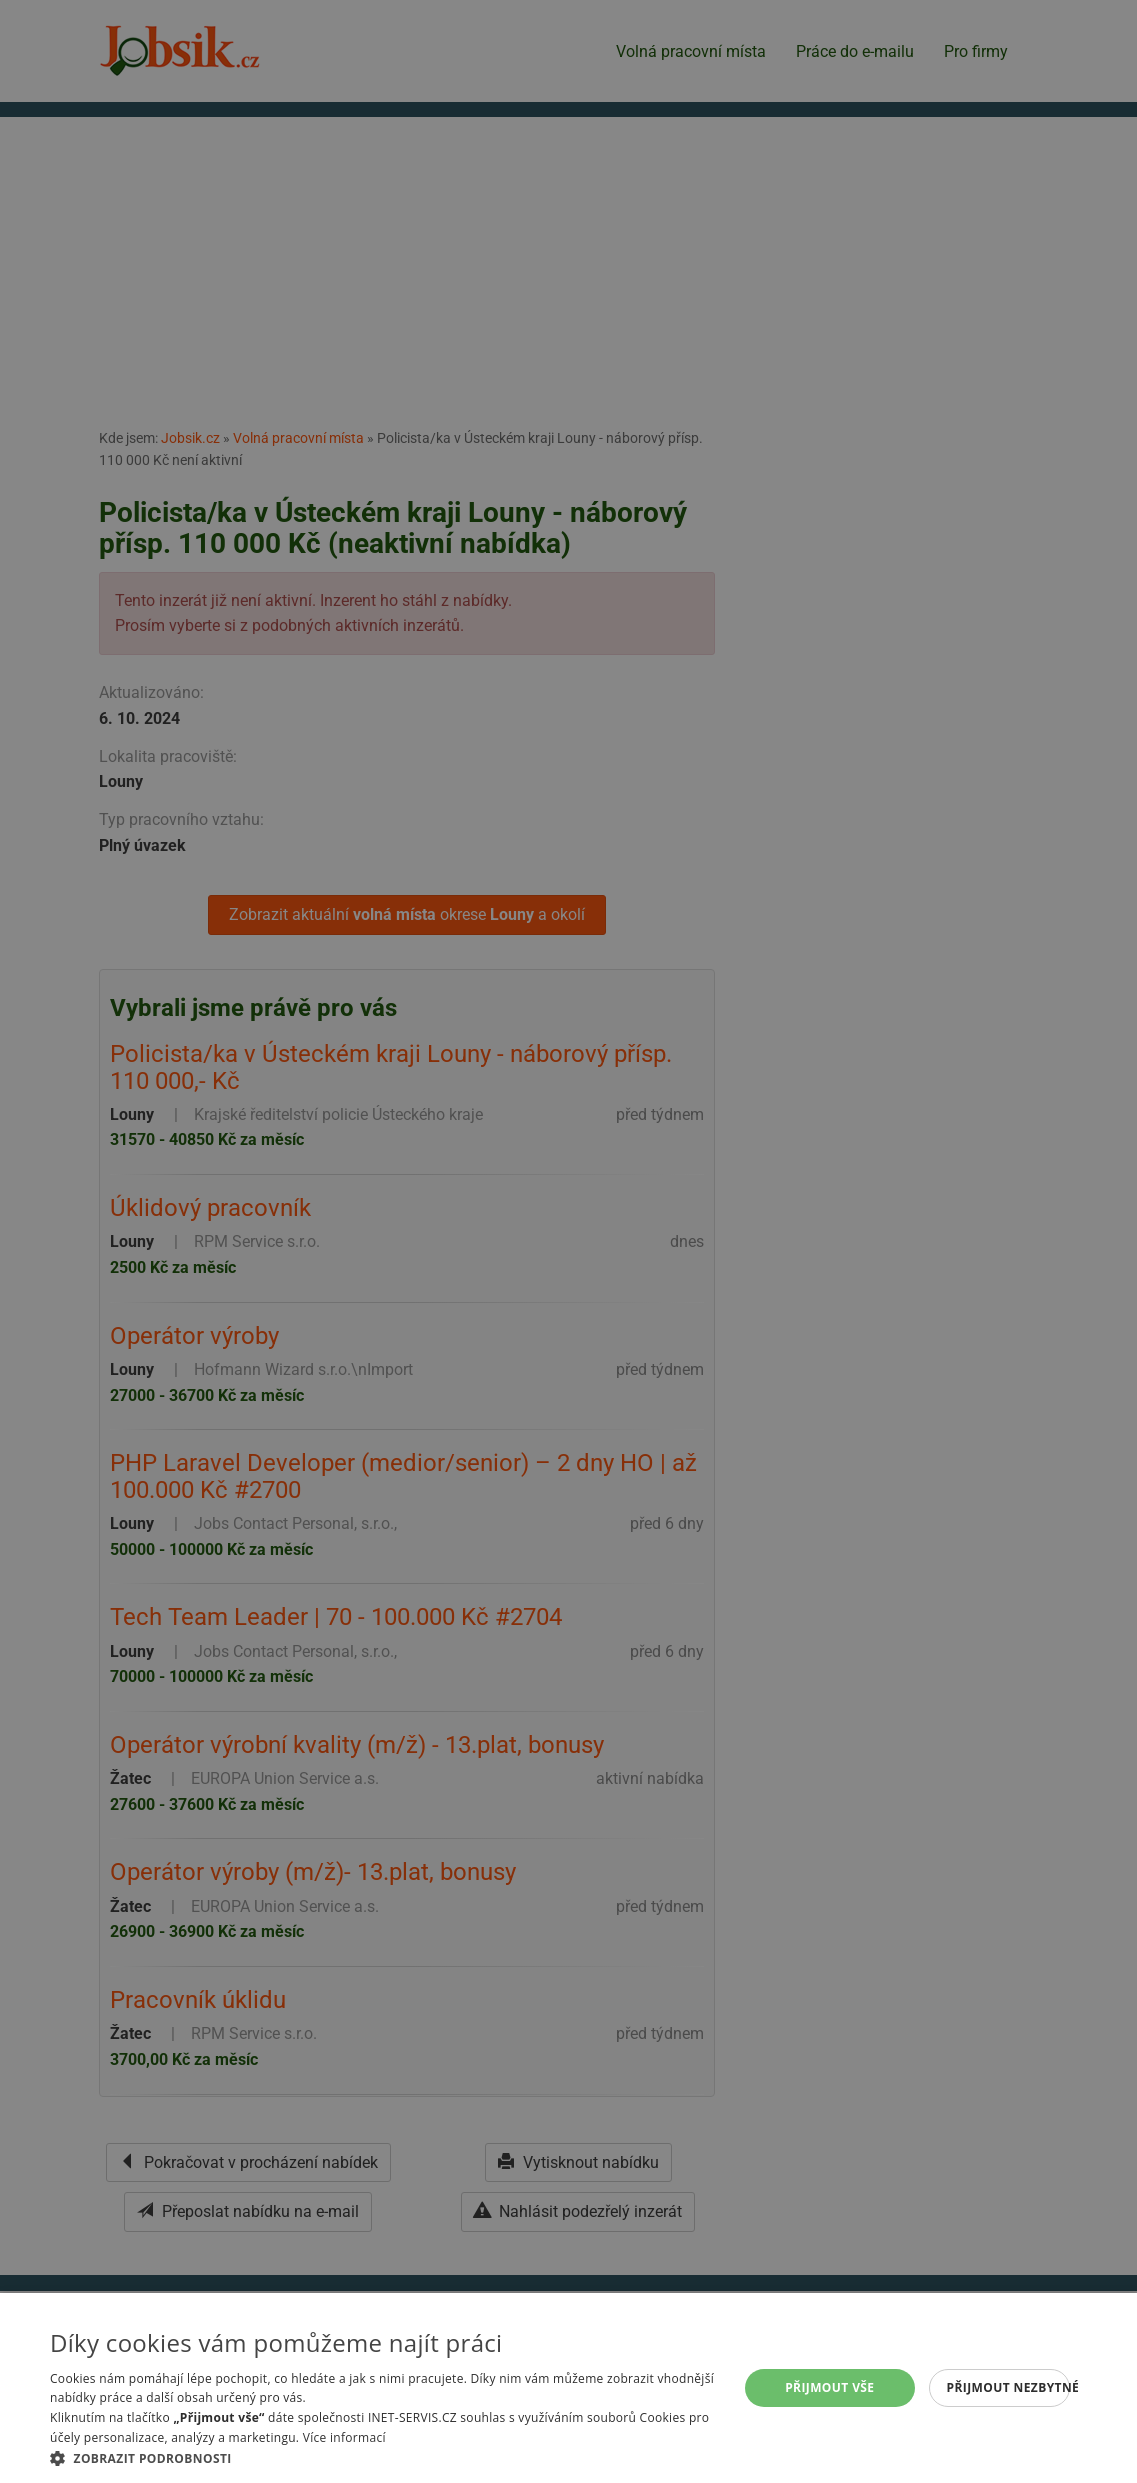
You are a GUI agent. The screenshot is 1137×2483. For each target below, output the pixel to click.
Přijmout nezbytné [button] (1008, 2387)
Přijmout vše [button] (829, 2387)
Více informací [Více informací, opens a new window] (344, 2437)
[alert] (568, 1241)
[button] (384, 2458)
